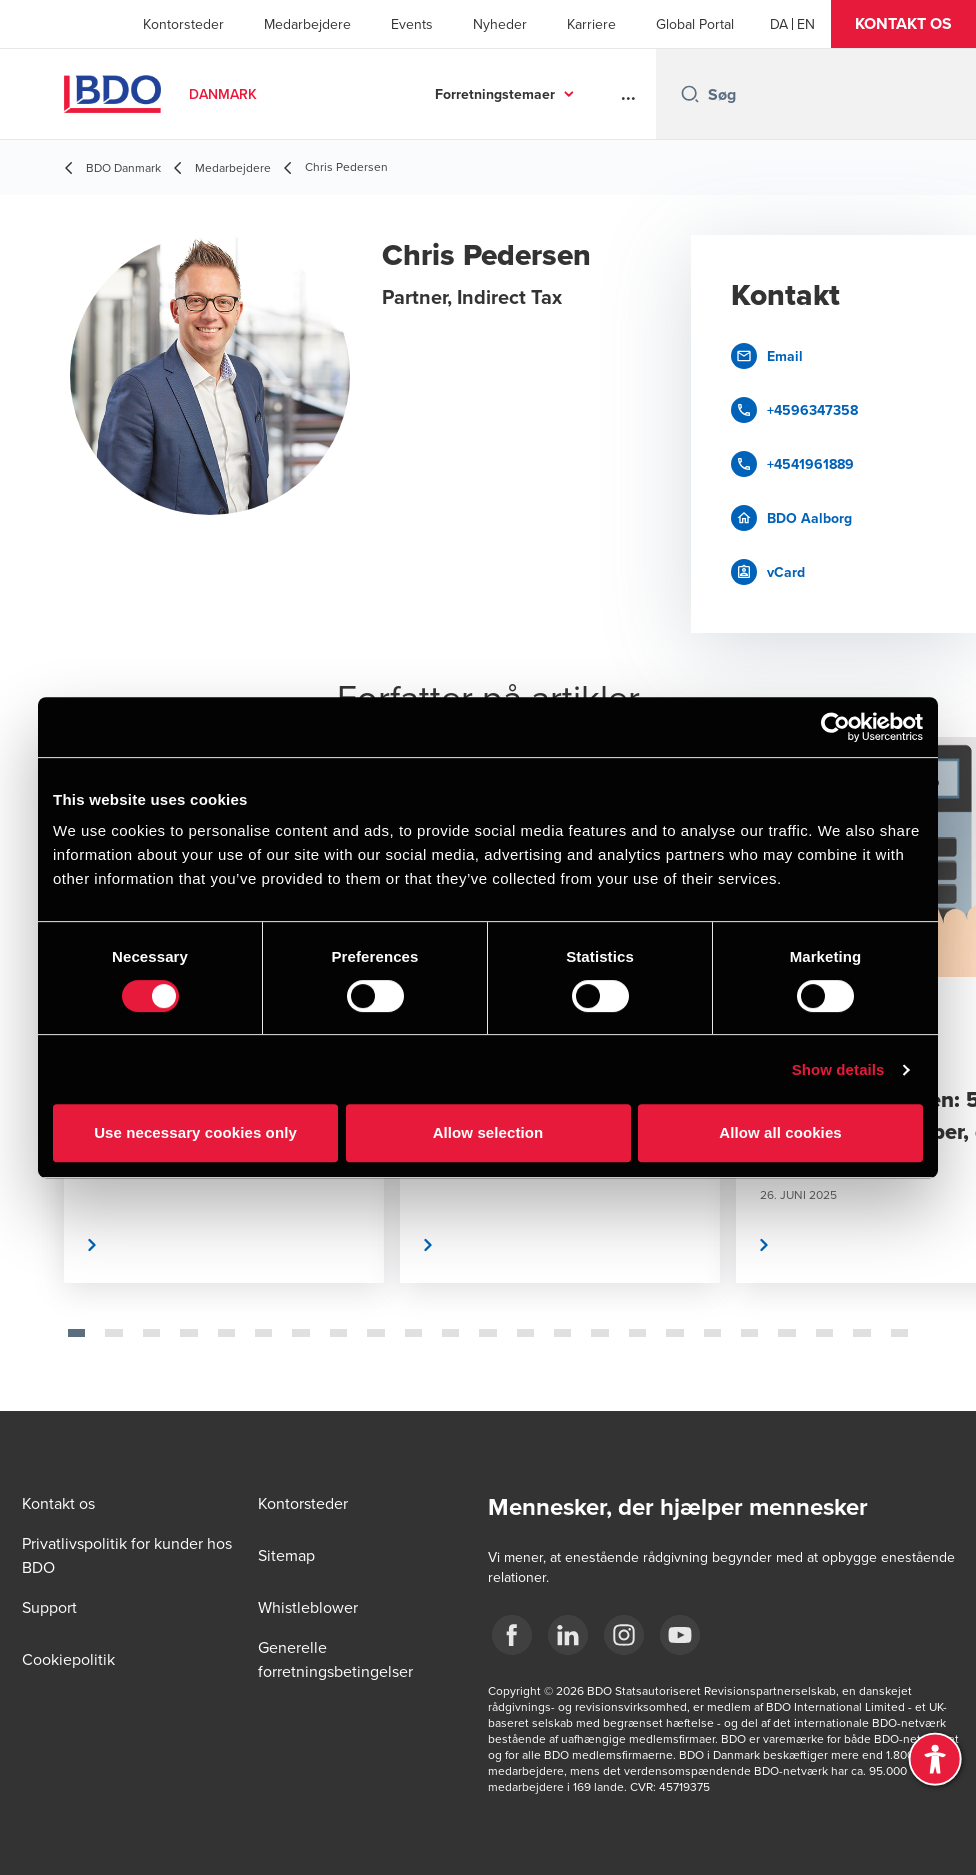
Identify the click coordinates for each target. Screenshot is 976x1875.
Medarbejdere (307, 24)
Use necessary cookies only (195, 1132)
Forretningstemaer (378, 94)
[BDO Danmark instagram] (624, 1635)
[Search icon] (690, 94)
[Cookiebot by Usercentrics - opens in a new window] (835, 727)
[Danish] (779, 24)
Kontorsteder (183, 24)
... (628, 94)
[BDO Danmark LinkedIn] (568, 1635)
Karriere (591, 24)
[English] (806, 24)
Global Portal (695, 24)
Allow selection (488, 1132)
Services (528, 94)
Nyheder (500, 24)
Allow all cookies (780, 1132)
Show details (838, 1069)
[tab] (76, 1333)
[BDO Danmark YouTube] (680, 1635)
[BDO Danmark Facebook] (512, 1635)
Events (412, 24)
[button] (903, 24)
